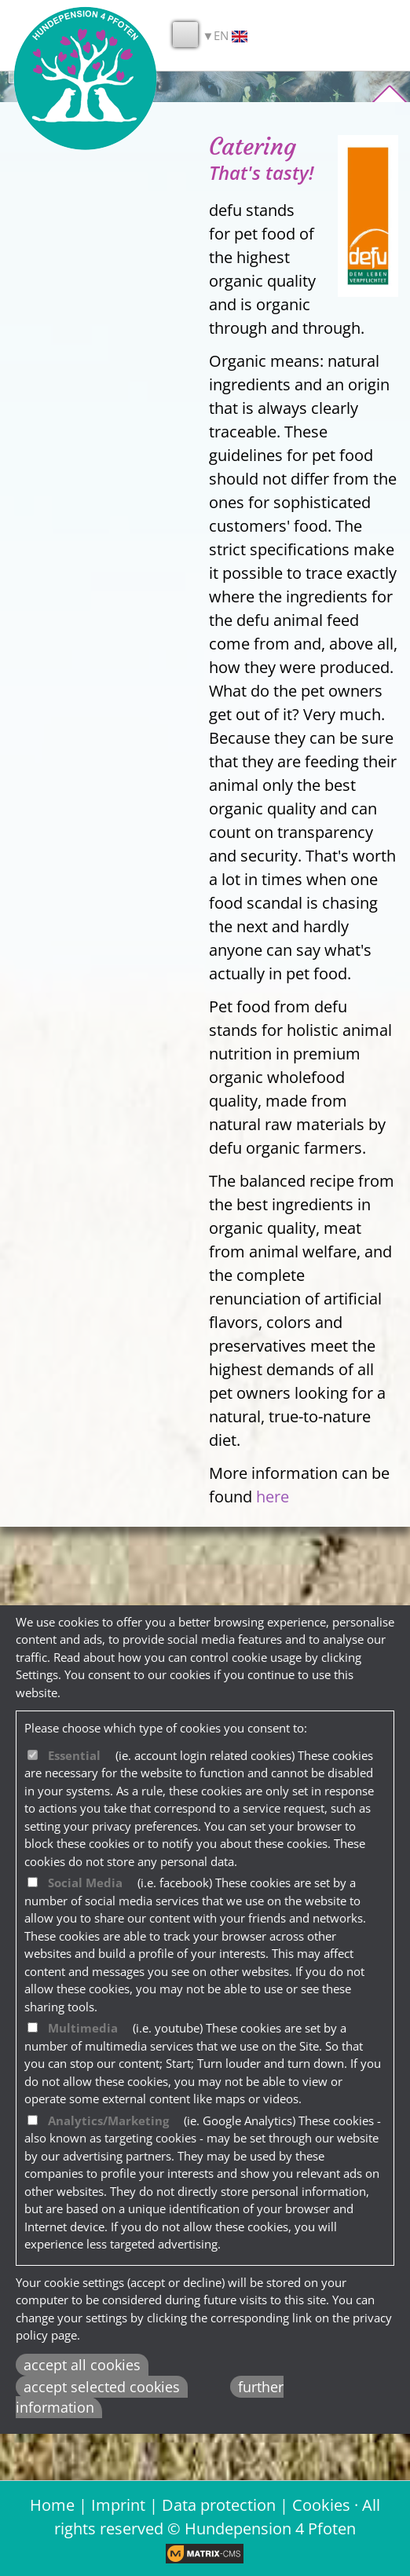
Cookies (321, 2505)
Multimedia (83, 2028)
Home (52, 2505)
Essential (74, 1755)
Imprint (118, 2505)
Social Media (85, 1882)
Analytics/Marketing (108, 2120)
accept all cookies (82, 2364)
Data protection (219, 2505)
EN (230, 36)
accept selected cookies (102, 2386)
